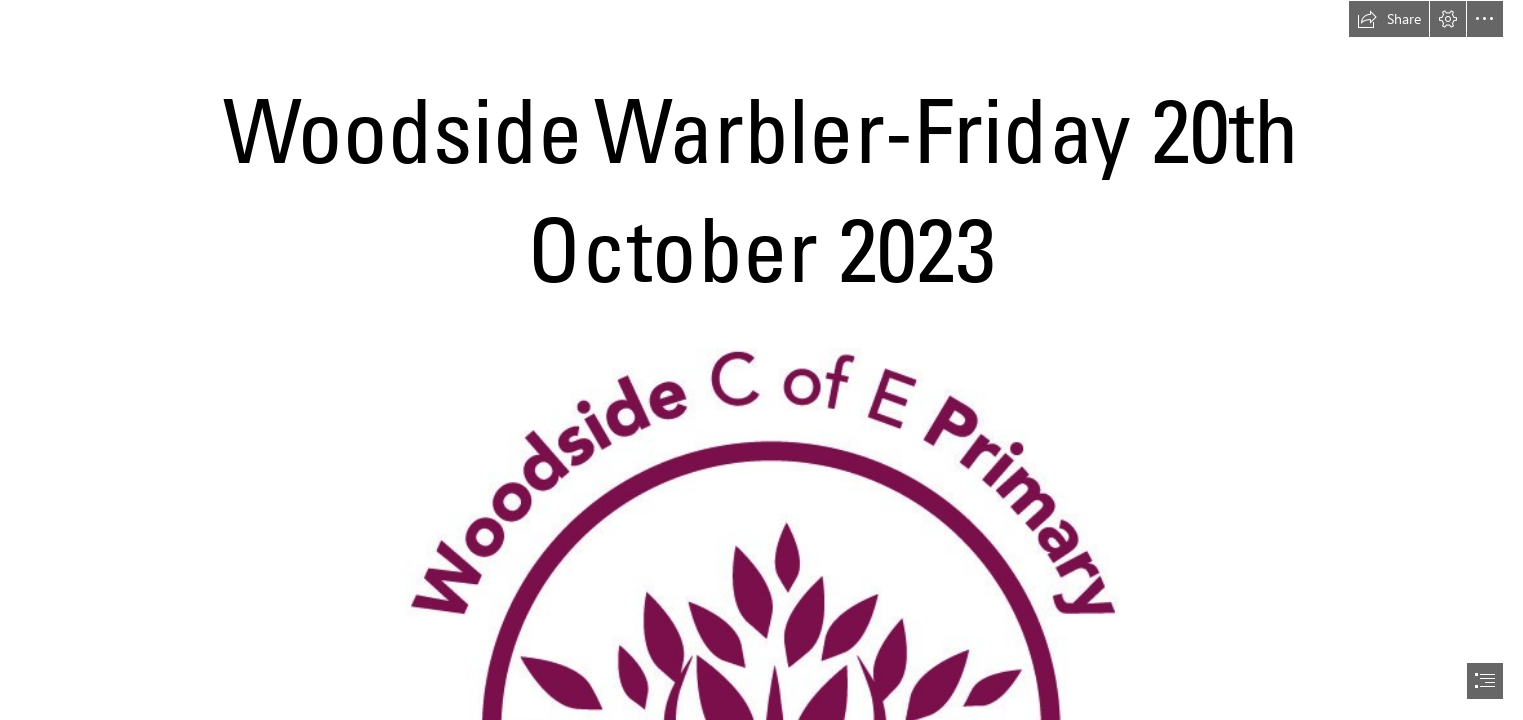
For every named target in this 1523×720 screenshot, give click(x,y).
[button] (1389, 19)
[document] (761, 360)
